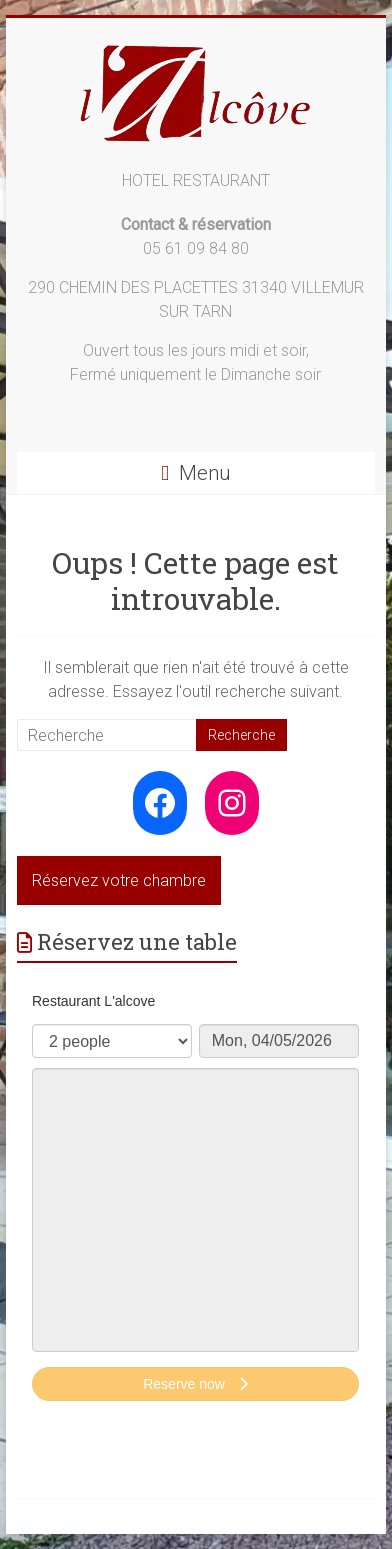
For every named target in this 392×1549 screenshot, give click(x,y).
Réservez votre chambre (119, 880)
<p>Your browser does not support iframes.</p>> (195, 1199)
